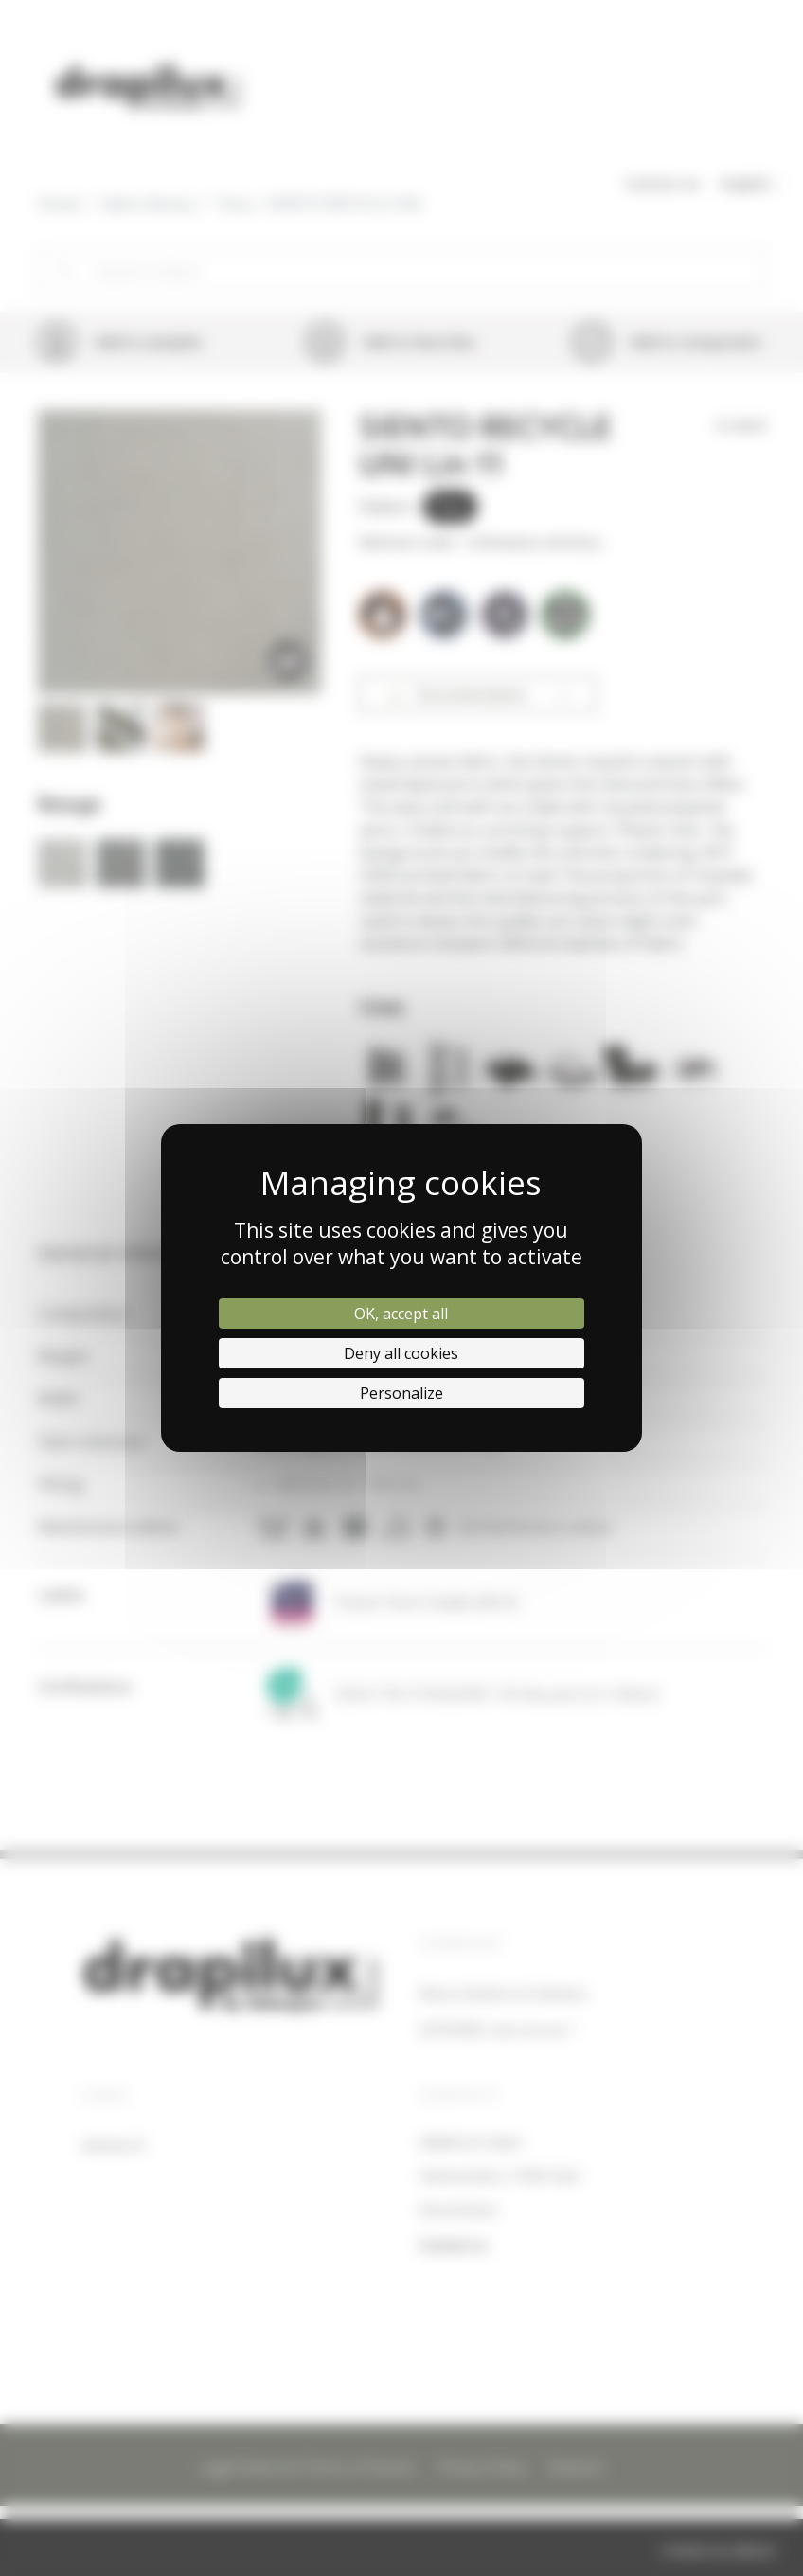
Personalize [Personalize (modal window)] (401, 1393)
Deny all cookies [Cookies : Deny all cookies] (401, 1353)
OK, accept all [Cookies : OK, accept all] (401, 1313)
